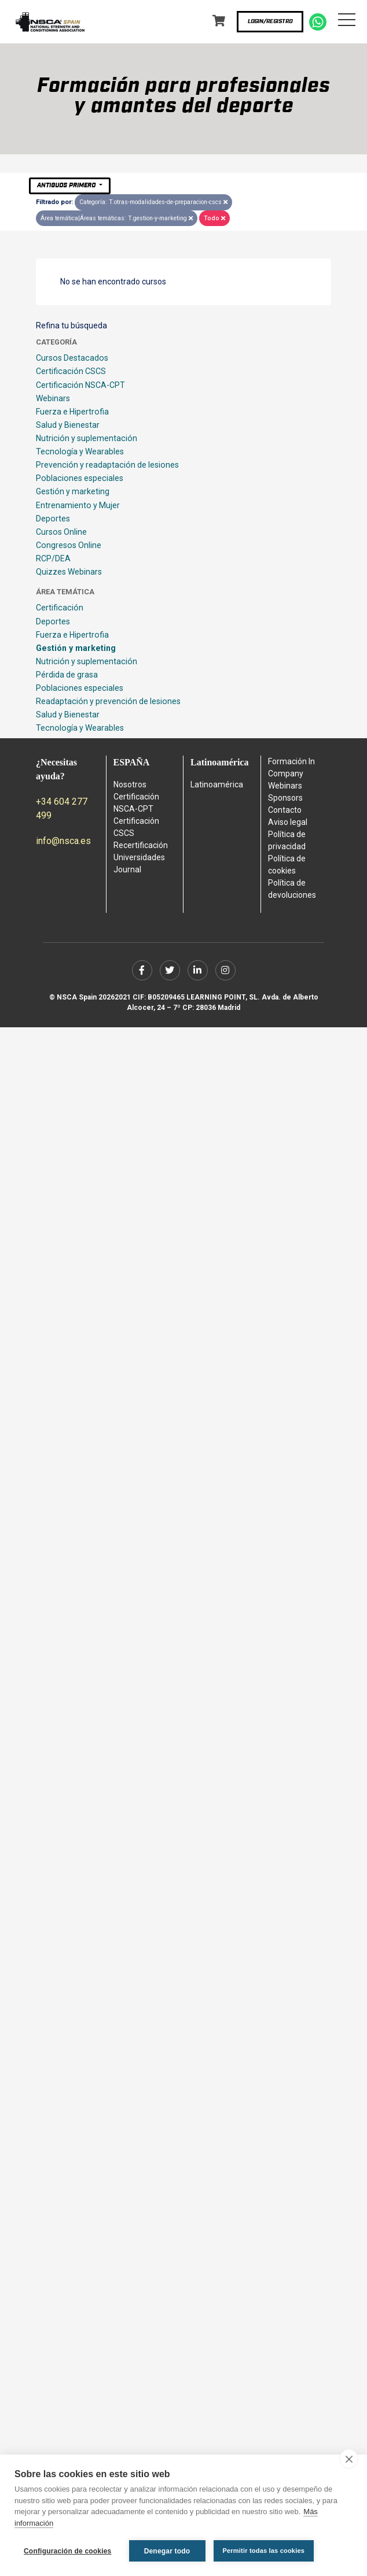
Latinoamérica (216, 784)
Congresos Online (68, 545)
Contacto (285, 810)
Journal (127, 869)
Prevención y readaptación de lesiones (107, 464)
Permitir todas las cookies (264, 2550)
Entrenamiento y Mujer (78, 505)
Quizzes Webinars (69, 571)
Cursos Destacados (72, 357)
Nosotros (129, 784)
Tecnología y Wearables (80, 451)
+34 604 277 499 (61, 808)
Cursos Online (61, 531)
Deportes (53, 518)
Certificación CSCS (71, 371)
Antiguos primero (67, 185)
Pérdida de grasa (67, 674)
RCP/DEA (53, 558)
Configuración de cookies (68, 2551)
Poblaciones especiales (79, 478)
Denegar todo (167, 2551)
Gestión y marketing (72, 491)
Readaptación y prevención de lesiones (108, 701)
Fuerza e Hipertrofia (72, 411)
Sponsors (285, 797)
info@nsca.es (63, 840)
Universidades (139, 857)
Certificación (59, 607)
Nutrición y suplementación (86, 438)
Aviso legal (287, 822)
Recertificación (140, 845)
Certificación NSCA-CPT (80, 385)
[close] (348, 2458)
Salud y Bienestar (68, 425)
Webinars (53, 398)
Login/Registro (270, 21)
